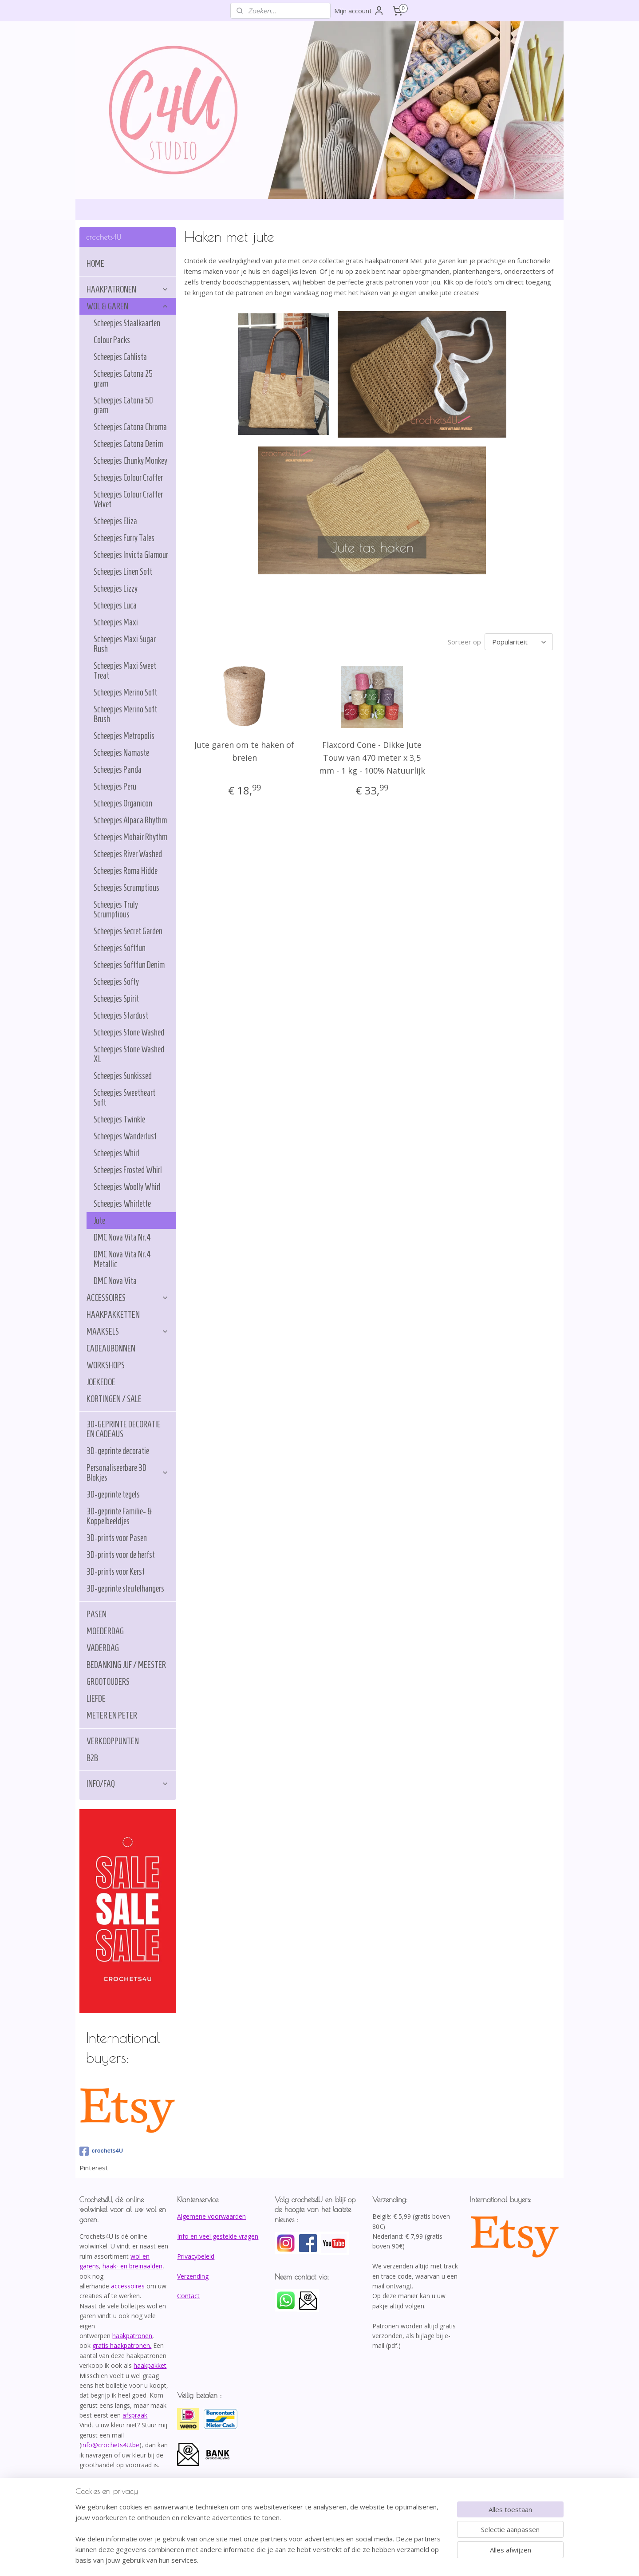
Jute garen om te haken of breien (244, 751)
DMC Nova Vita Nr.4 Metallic (122, 1259)
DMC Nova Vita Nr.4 (122, 1237)
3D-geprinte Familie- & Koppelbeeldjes (119, 1516)
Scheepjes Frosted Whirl (128, 1170)
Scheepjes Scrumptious (126, 888)
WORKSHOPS (106, 1365)
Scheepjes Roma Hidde (126, 871)
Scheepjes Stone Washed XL (129, 1054)
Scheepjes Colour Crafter (128, 477)
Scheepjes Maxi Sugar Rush (125, 644)
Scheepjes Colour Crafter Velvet (128, 499)
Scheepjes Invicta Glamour (131, 555)
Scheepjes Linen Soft (123, 572)
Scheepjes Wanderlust (125, 1136)
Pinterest (93, 2167)
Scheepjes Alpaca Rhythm (130, 820)
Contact (188, 2296)
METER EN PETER (112, 1715)
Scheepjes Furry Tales (124, 538)
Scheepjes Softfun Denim (129, 965)
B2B (92, 1758)
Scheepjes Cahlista (120, 357)
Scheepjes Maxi (116, 622)
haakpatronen (132, 2335)
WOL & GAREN (128, 306)
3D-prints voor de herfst (121, 1555)
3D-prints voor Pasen (117, 1538)
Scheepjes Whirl (116, 1153)
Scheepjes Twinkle (119, 1119)
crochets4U (101, 2151)
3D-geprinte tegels (113, 1494)
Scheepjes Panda (118, 769)
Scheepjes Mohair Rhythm (130, 837)
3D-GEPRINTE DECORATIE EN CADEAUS (124, 1429)
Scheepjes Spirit (116, 999)
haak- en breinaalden (132, 2266)
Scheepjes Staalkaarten (127, 323)
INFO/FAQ (128, 1784)
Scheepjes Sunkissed (123, 1076)
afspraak (134, 2415)
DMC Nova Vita (115, 1281)
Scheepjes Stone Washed (129, 1032)
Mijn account (359, 10)
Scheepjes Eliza (115, 521)
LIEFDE (96, 1698)
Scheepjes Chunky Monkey (130, 461)
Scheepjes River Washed (128, 854)
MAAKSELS (128, 1331)
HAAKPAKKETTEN (113, 1315)
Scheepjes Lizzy (116, 588)
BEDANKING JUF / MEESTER (126, 1665)
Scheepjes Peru (115, 786)
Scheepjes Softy (116, 982)
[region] (260, 2538)
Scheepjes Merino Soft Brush (125, 714)
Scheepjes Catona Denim (128, 444)
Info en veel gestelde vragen (217, 2236)
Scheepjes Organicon (123, 803)
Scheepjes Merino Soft (125, 692)
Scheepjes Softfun (120, 948)
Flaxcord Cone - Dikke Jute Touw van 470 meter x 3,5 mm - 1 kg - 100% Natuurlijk (372, 757)
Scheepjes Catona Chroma (130, 427)
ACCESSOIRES (128, 1298)
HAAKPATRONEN (128, 289)
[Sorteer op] (518, 642)
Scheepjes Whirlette (122, 1204)
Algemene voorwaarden (211, 2216)
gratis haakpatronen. (121, 2345)
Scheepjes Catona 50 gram (123, 405)
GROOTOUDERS (108, 1682)
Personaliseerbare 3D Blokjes (128, 1472)
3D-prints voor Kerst (116, 1571)
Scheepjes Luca (115, 605)
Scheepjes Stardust (121, 1015)
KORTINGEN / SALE (114, 1399)
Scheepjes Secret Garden (128, 931)
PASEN (96, 1614)
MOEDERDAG (105, 1631)
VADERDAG (103, 1648)
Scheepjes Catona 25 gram (123, 378)
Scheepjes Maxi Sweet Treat (125, 670)
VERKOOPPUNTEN (113, 1741)
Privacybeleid (195, 2256)
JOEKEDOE (101, 1382)
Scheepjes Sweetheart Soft (124, 1097)
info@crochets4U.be (110, 2445)
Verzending (193, 2276)
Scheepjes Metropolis (124, 736)
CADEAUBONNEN (111, 1348)
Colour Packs (112, 340)
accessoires (128, 2286)
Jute (99, 1220)
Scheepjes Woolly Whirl (127, 1187)
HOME (95, 264)
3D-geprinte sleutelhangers (125, 1588)
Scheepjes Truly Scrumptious (116, 909)
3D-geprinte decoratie (118, 1451)
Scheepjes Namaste (121, 753)
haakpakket (150, 2365)
